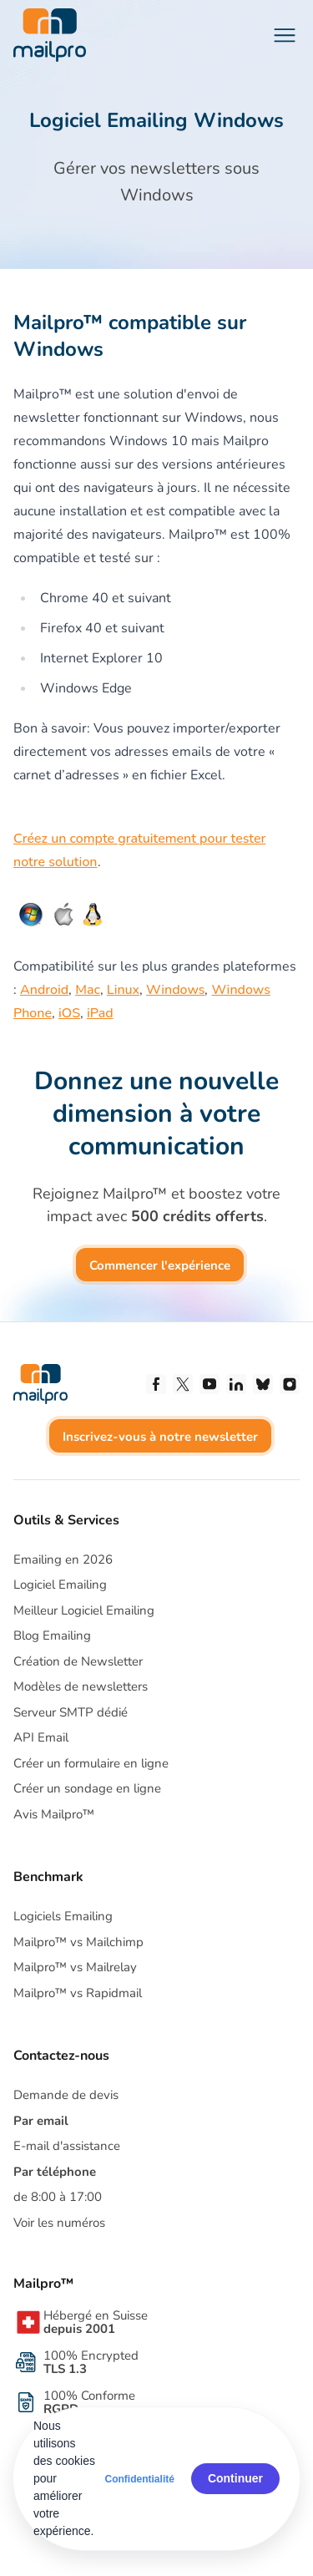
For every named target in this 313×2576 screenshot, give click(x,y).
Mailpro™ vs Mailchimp (78, 1942)
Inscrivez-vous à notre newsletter (160, 1436)
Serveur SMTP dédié (70, 1712)
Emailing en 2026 (63, 1559)
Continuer (235, 2478)
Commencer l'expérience (159, 1265)
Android (44, 990)
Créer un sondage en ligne (87, 1788)
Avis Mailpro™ (53, 1814)
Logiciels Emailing (63, 1916)
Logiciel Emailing (60, 1584)
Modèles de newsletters (80, 1686)
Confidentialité (139, 2479)
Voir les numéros (59, 2222)
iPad (100, 1013)
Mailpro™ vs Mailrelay (75, 1967)
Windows (175, 990)
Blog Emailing (52, 1635)
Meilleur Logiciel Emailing (83, 1610)
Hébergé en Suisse (95, 2322)
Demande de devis (66, 2095)
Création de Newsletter (78, 1661)
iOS (69, 1013)
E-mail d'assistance (66, 2145)
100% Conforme (89, 2402)
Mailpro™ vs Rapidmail (77, 1993)
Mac (87, 990)
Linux (123, 990)
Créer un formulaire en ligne (91, 1763)
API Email (40, 1737)
